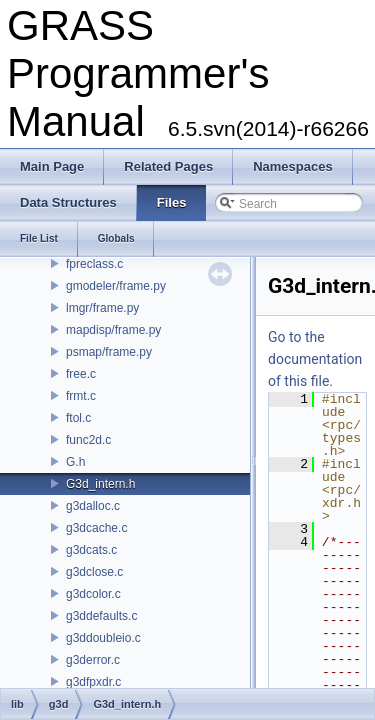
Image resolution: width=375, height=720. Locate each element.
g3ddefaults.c (101, 616)
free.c (81, 374)
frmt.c (81, 396)
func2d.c (88, 440)
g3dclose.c (94, 572)
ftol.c (78, 418)
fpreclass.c (94, 264)
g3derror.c (93, 660)
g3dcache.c (96, 528)
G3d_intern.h (100, 484)
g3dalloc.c (93, 506)
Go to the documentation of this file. (315, 359)
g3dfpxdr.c (93, 682)
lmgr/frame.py (102, 308)
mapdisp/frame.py (113, 330)
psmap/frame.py (109, 352)
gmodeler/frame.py (116, 286)
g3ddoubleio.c (103, 638)
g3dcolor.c (93, 594)
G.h (75, 462)
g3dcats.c (91, 550)
